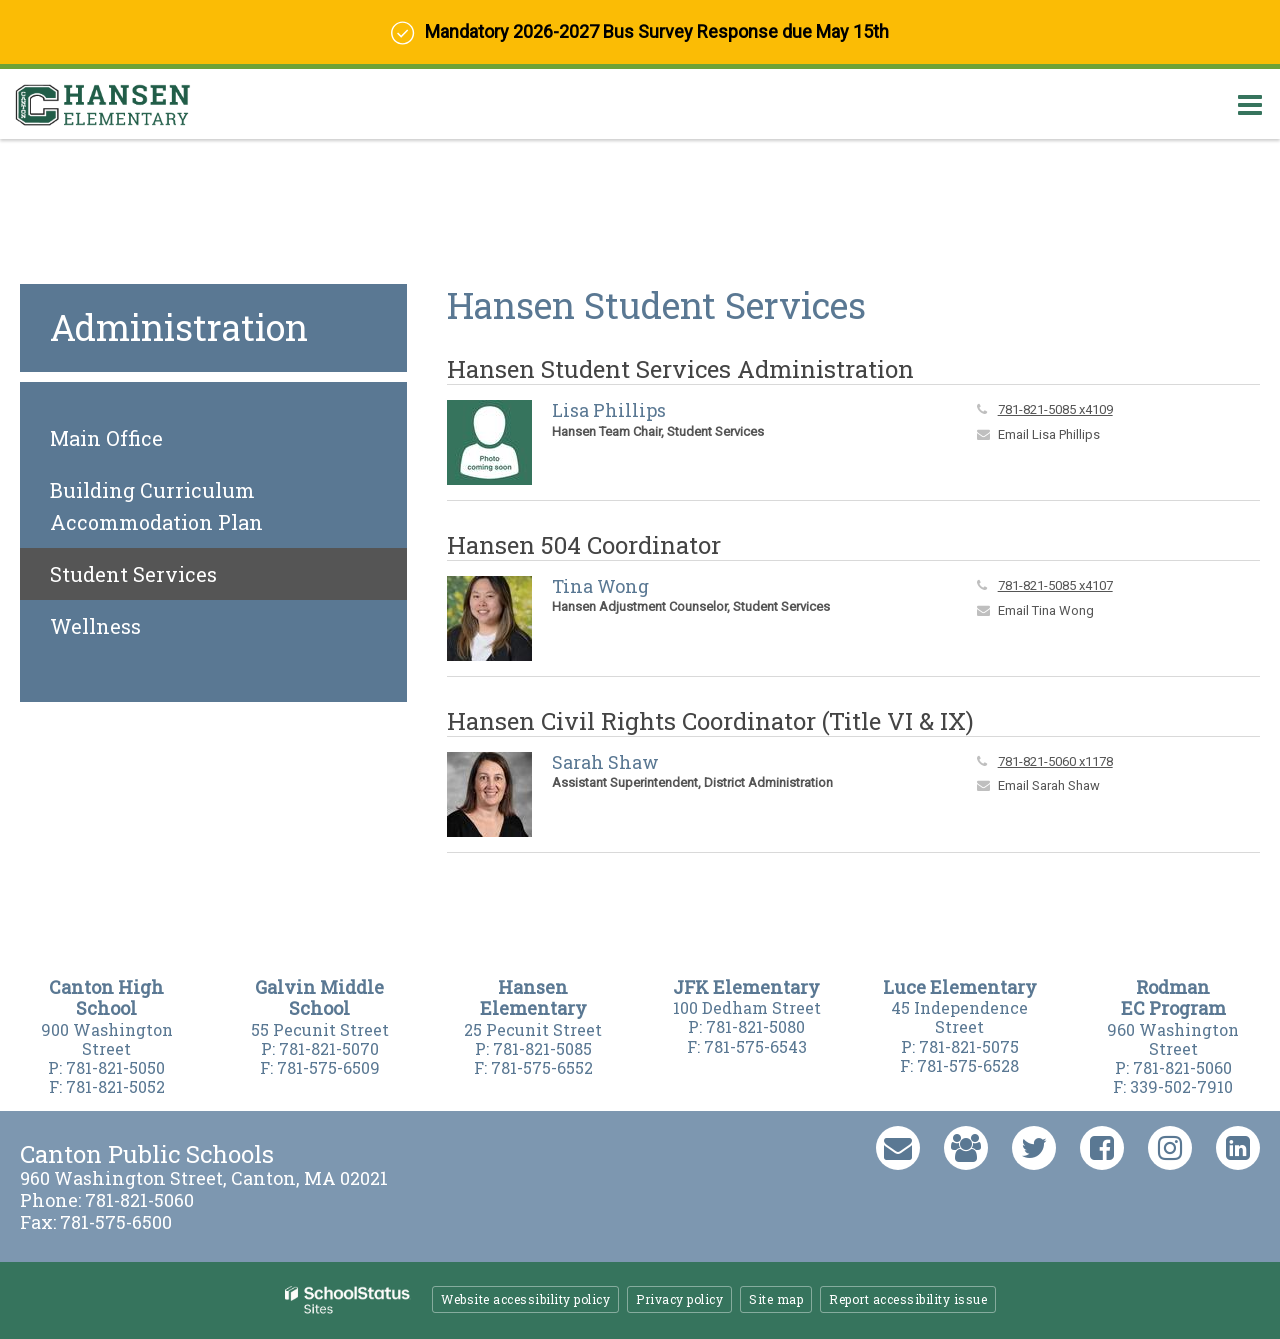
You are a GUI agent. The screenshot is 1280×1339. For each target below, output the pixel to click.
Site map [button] (776, 1299)
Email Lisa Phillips (1049, 434)
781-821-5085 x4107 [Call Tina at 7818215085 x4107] (1055, 585)
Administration (179, 327)
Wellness (95, 626)
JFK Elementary (746, 987)
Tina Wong (600, 586)
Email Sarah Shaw (1049, 785)
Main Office (106, 438)
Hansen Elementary (533, 998)
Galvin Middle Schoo (319, 998)
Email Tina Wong (1046, 610)
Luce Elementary (960, 987)
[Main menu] (1250, 104)
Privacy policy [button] (679, 1299)
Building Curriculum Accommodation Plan (200, 512)
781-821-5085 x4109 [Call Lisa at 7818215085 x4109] (1055, 409)
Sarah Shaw (605, 762)
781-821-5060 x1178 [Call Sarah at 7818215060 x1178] (1055, 761)
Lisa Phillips (609, 410)
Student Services (133, 574)
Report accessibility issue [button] (908, 1299)
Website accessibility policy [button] (525, 1299)
